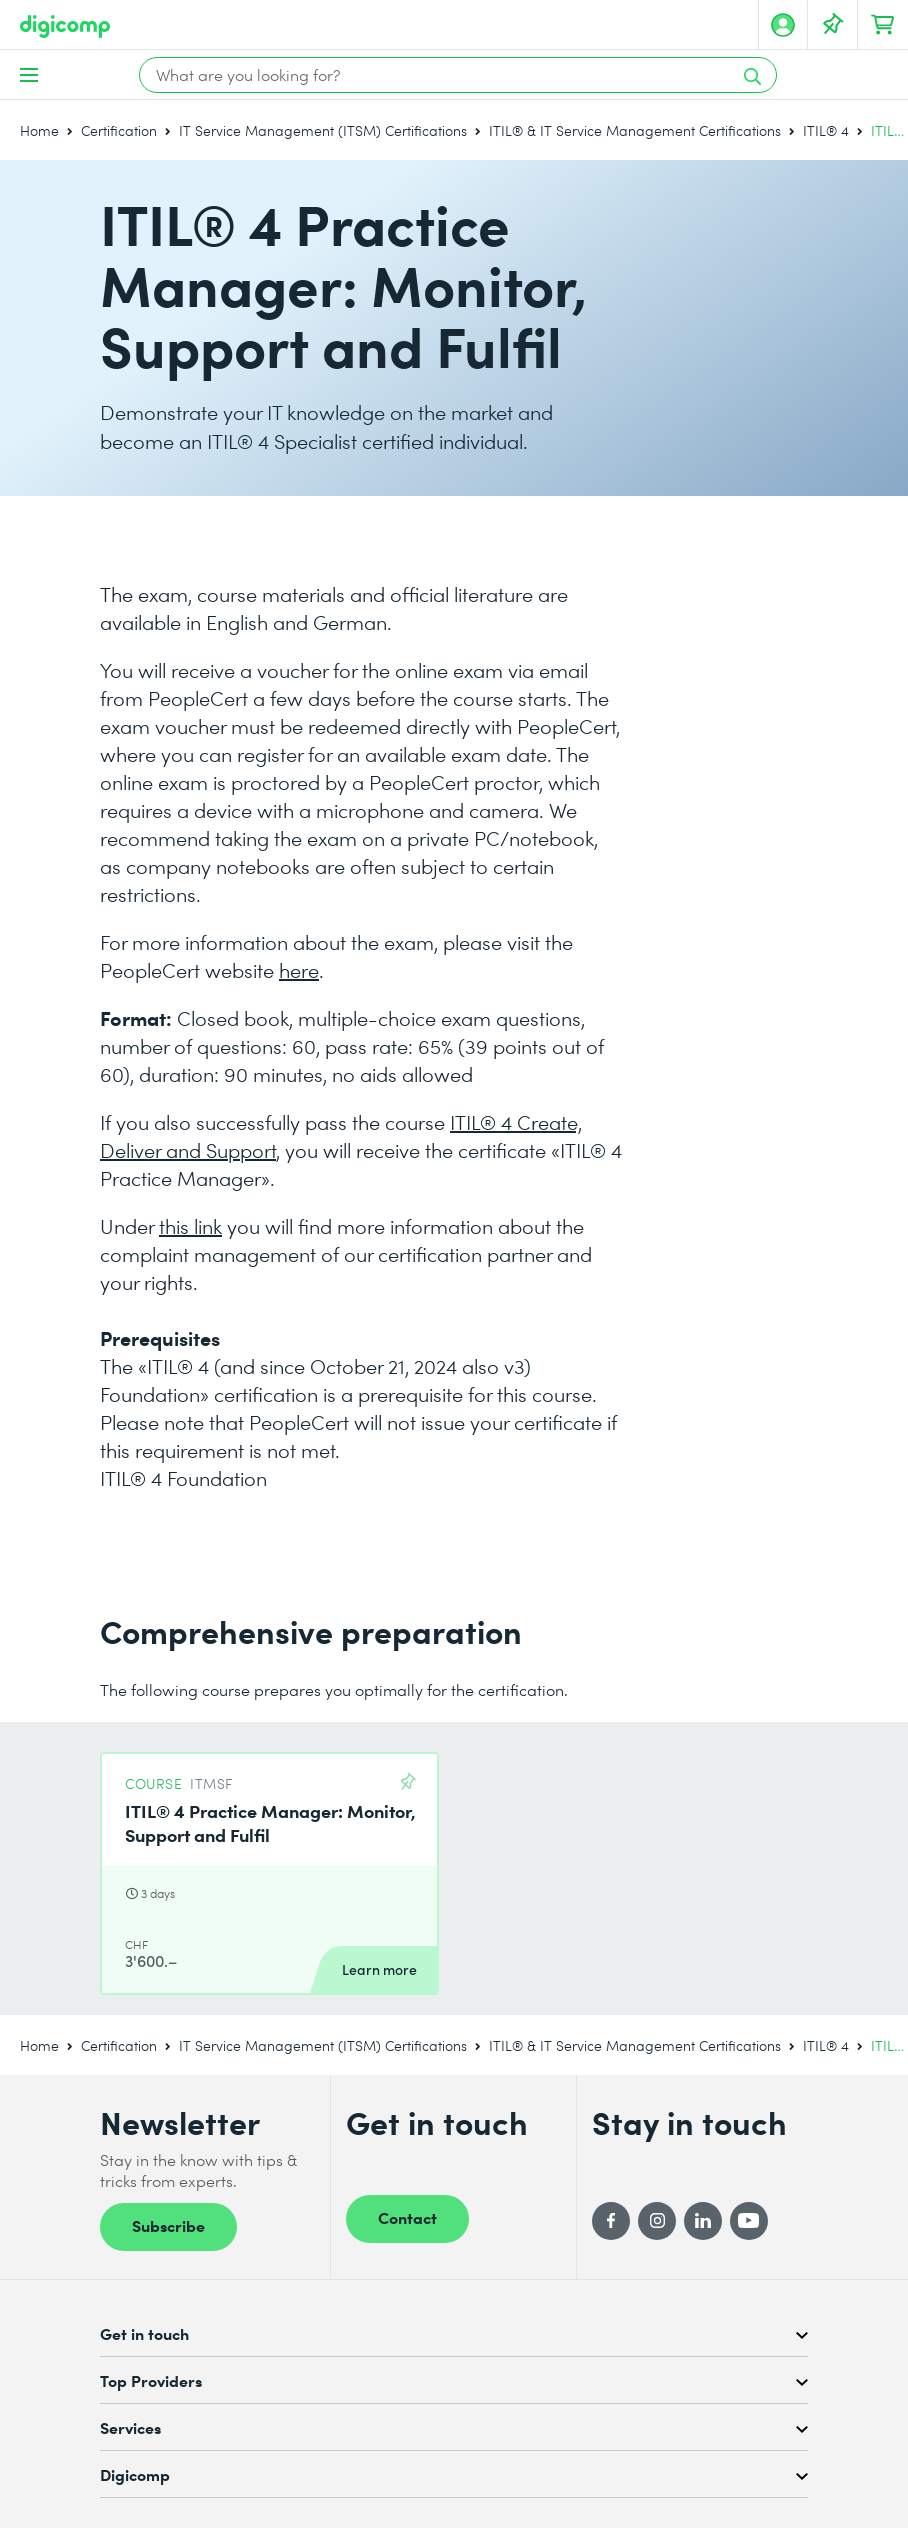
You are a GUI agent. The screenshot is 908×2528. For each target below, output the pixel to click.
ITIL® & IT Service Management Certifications (635, 130)
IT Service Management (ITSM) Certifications (323, 130)
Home (39, 130)
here (299, 970)
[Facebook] (611, 2221)
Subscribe (168, 2225)
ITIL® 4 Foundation (183, 1478)
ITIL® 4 (826, 130)
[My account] (783, 25)
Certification (119, 130)
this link (190, 1226)
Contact (407, 2217)
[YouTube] (749, 2221)
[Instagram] (657, 2221)
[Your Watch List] (833, 25)
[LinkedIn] (703, 2221)
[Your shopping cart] (883, 25)
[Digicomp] (65, 26)
